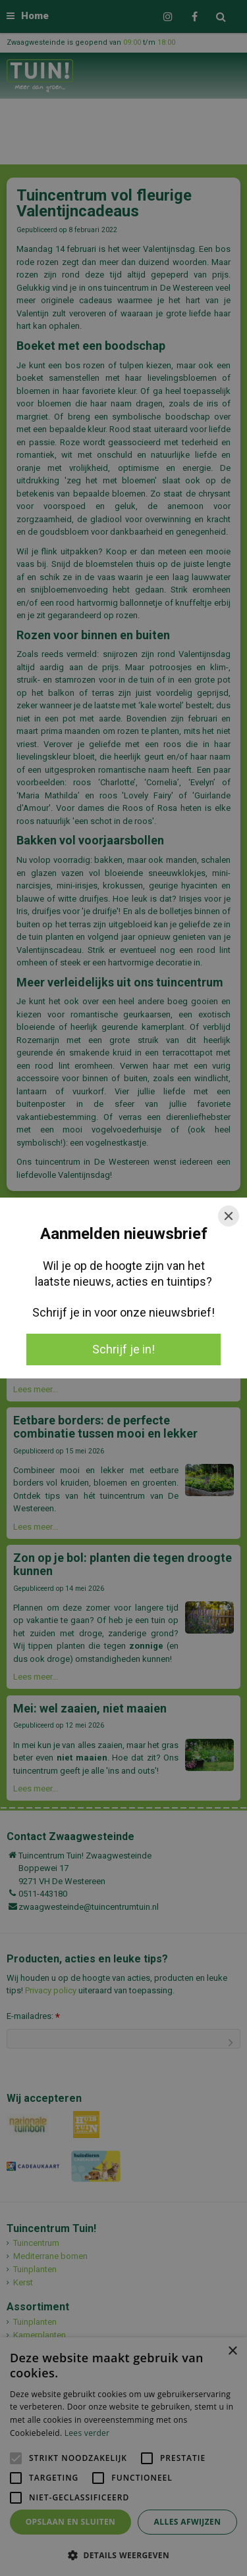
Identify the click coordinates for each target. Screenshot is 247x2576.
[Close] (228, 1216)
